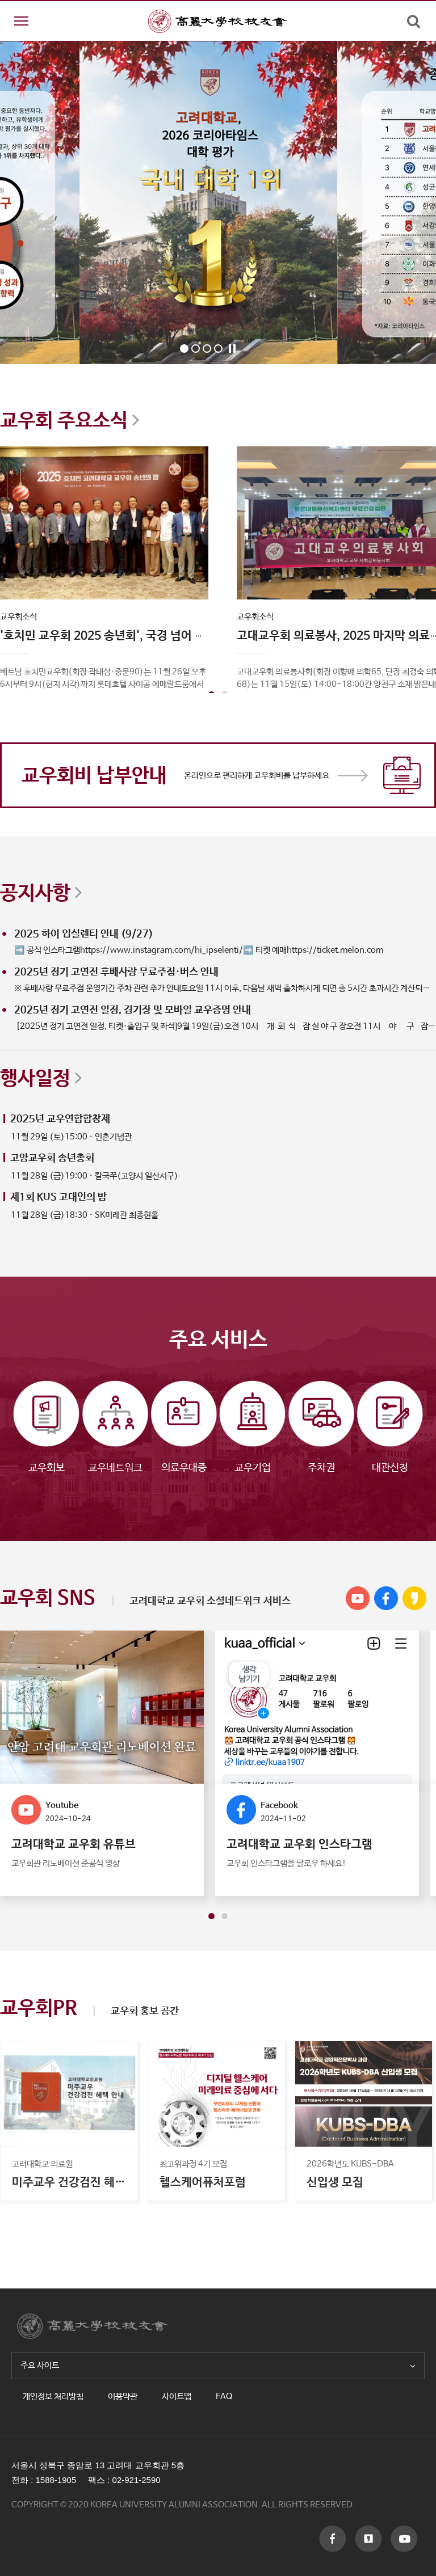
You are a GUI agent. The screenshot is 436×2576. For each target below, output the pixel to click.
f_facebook (332, 2539)
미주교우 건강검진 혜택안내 (69, 2182)
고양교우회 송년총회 (52, 1158)
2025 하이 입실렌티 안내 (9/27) (83, 934)
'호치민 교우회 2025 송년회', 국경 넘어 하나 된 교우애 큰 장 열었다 (164, 636)
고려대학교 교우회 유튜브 (73, 1844)
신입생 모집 (335, 2182)
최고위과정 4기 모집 (193, 2164)
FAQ (224, 2396)
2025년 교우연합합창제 (60, 1119)
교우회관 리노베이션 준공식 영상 (65, 1863)
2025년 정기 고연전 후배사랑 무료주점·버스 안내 (116, 972)
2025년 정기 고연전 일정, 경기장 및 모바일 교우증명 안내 (132, 1010)
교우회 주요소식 (70, 419)
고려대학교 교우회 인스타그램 (299, 1844)
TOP (405, 2329)
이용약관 (122, 2396)
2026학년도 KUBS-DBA (350, 2164)
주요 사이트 (218, 2365)
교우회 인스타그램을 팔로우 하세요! (286, 1863)
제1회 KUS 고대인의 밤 (58, 1197)
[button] (211, 1916)
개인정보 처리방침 (53, 2396)
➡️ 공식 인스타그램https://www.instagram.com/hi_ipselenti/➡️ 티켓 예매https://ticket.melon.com (198, 950)
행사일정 (41, 1077)
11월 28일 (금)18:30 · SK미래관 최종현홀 (84, 1215)
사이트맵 (176, 2396)
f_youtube (368, 2539)
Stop (232, 348)
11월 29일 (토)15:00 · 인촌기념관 (71, 1137)
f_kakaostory (404, 2539)
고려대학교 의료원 (42, 2164)
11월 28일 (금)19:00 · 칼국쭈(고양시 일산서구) (94, 1176)
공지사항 (41, 892)
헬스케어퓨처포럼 (203, 2182)
